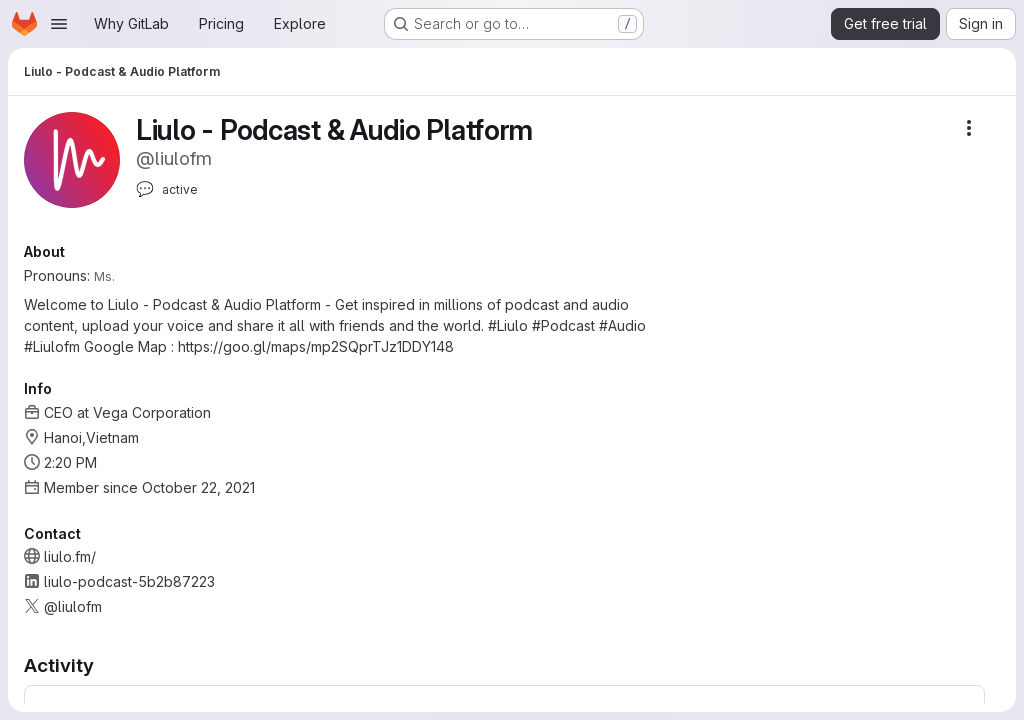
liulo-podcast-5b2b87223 (129, 581)
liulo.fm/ (70, 556)
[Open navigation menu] (59, 24)
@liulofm (73, 606)
